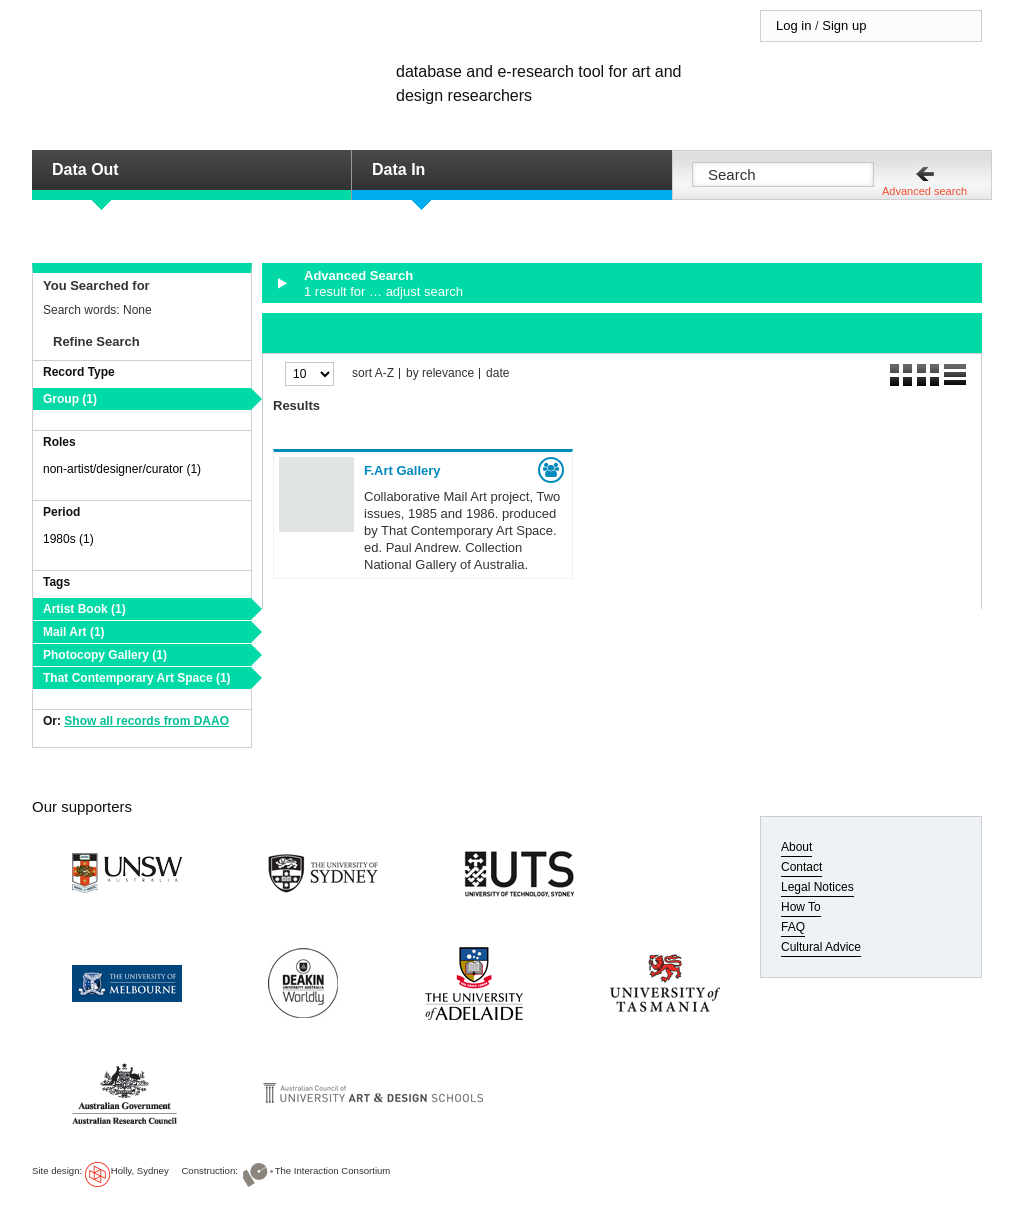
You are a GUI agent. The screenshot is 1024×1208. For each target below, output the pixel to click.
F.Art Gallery (402, 470)
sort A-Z (373, 373)
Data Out (85, 169)
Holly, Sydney (140, 1170)
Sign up (844, 25)
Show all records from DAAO (146, 721)
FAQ (793, 927)
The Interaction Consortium (333, 1170)
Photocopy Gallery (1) (105, 655)
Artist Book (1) (84, 609)
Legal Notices (817, 887)
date (497, 373)
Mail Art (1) (74, 632)
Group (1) (70, 399)
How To (801, 907)
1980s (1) (68, 539)
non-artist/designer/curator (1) (122, 469)
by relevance (440, 373)
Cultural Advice (821, 947)
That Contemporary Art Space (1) (137, 678)
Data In (398, 169)
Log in (793, 25)
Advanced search (924, 191)
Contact (801, 867)
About (796, 847)
